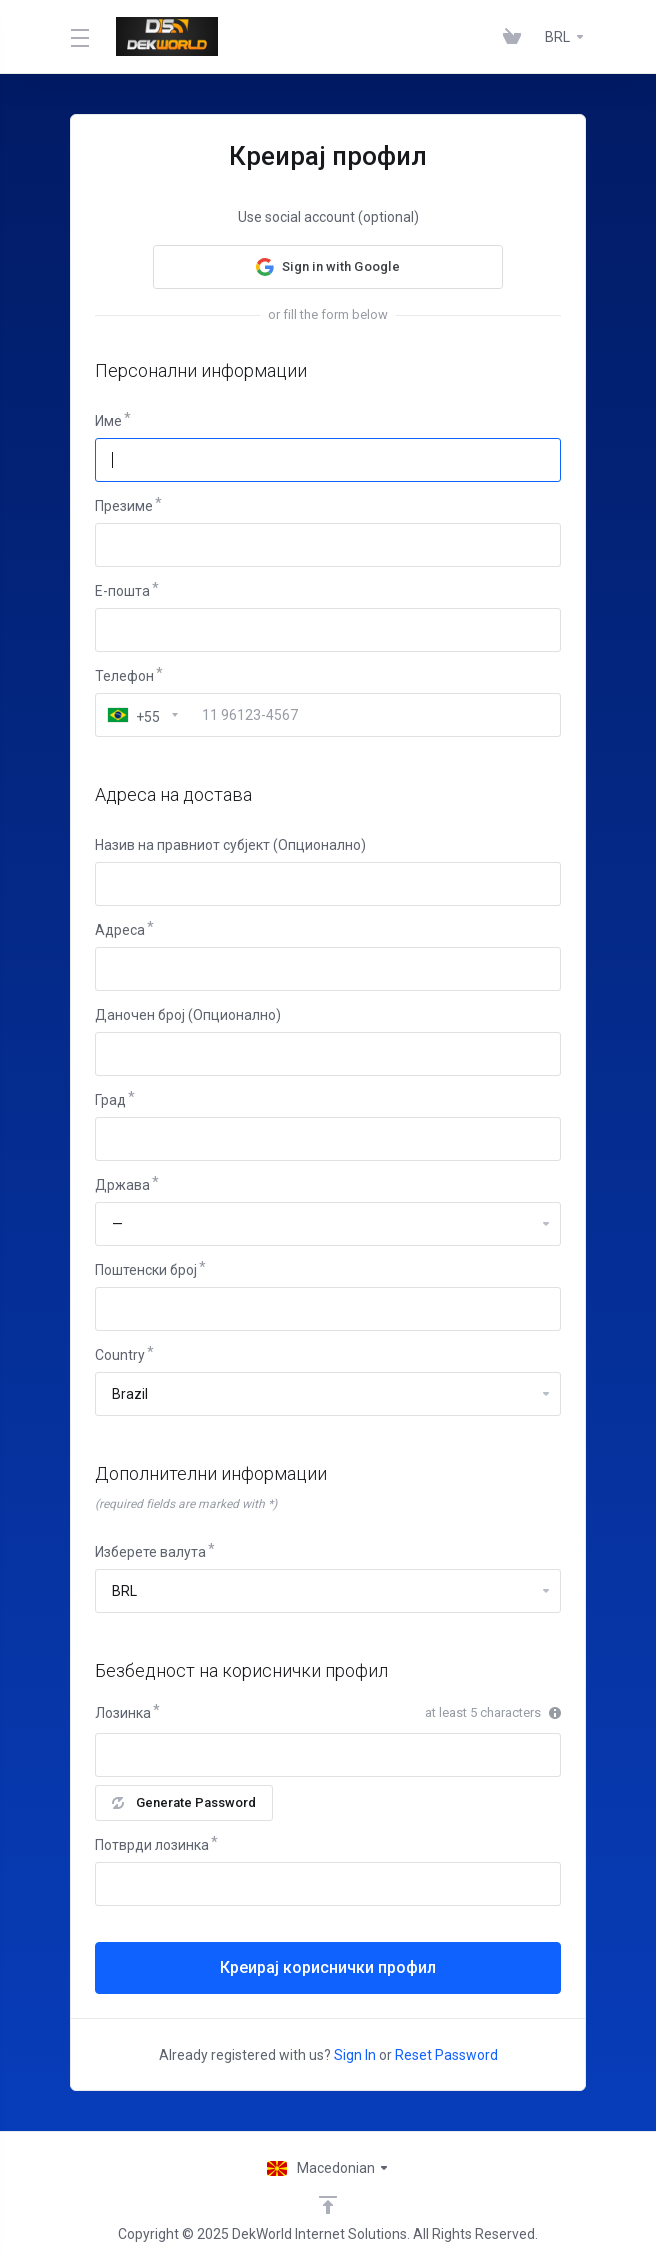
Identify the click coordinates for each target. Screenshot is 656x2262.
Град (110, 1100)
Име (108, 421)
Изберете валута (150, 1552)
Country (120, 1355)
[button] (328, 267)
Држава (122, 1185)
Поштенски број (146, 1270)
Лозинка (123, 1713)
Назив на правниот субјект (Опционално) (230, 845)
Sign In (355, 2055)
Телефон (124, 676)
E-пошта (122, 591)
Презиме (124, 506)
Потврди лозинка (152, 1845)
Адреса (120, 930)
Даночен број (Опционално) (188, 1015)
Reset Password (446, 2055)
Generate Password (184, 1802)
